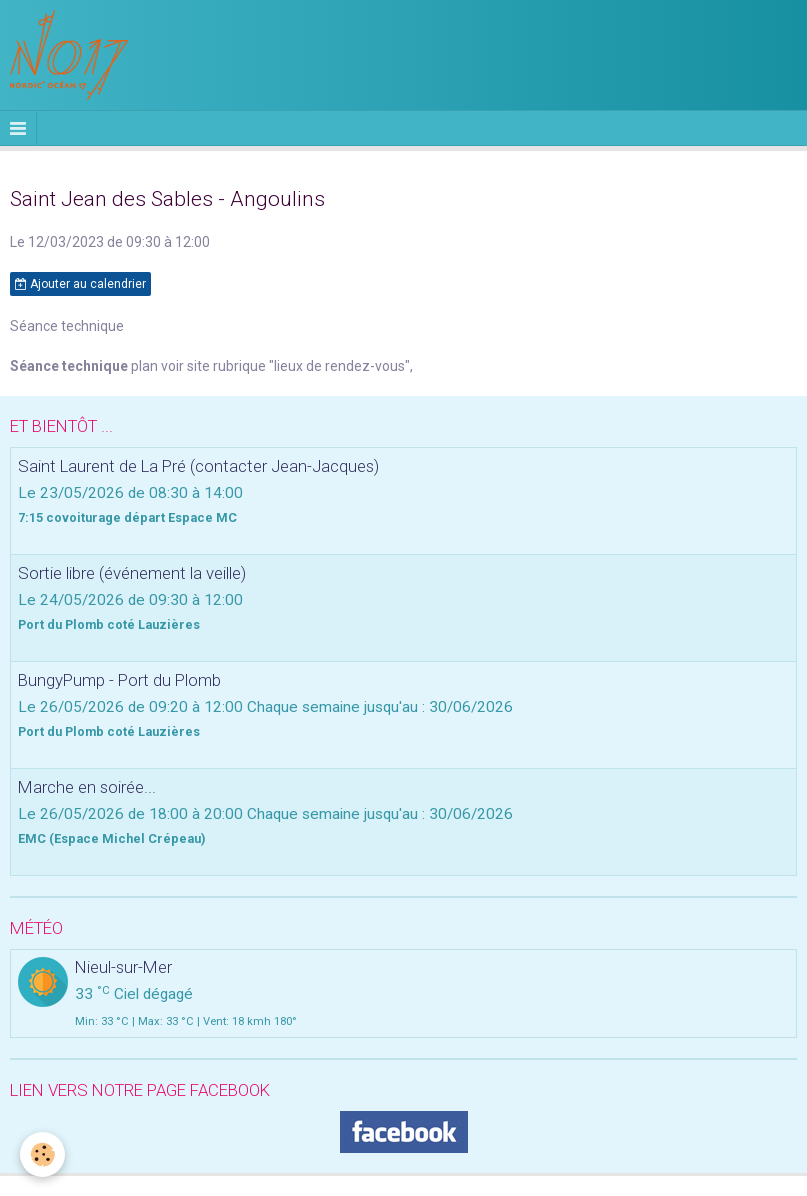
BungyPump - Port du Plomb (119, 680)
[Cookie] (42, 1154)
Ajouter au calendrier (80, 284)
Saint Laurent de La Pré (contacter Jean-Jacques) (198, 466)
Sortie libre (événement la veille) (132, 573)
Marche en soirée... (87, 787)
